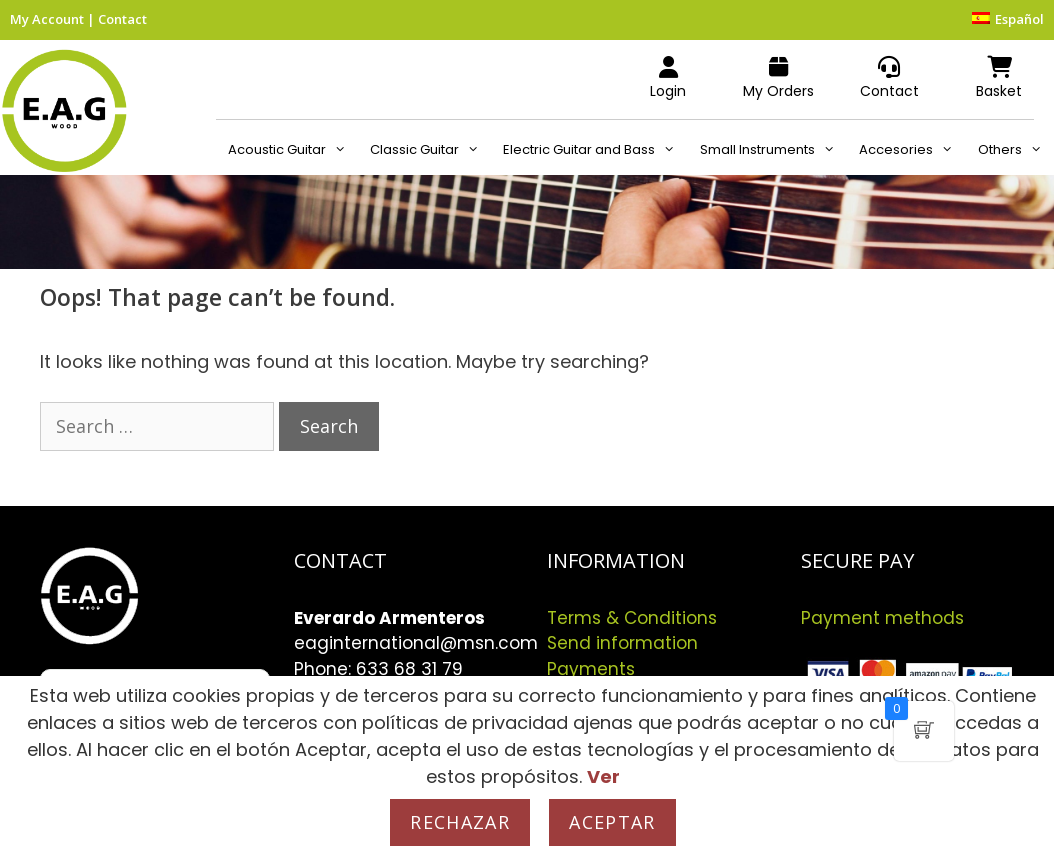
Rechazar (460, 822)
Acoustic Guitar (293, 150)
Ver (603, 776)
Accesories (912, 150)
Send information (622, 643)
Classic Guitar (430, 150)
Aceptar (612, 822)
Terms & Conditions (632, 618)
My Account (47, 19)
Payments (591, 669)
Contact (122, 19)
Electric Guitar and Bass (595, 150)
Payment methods (882, 618)
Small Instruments (773, 150)
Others (1016, 150)
